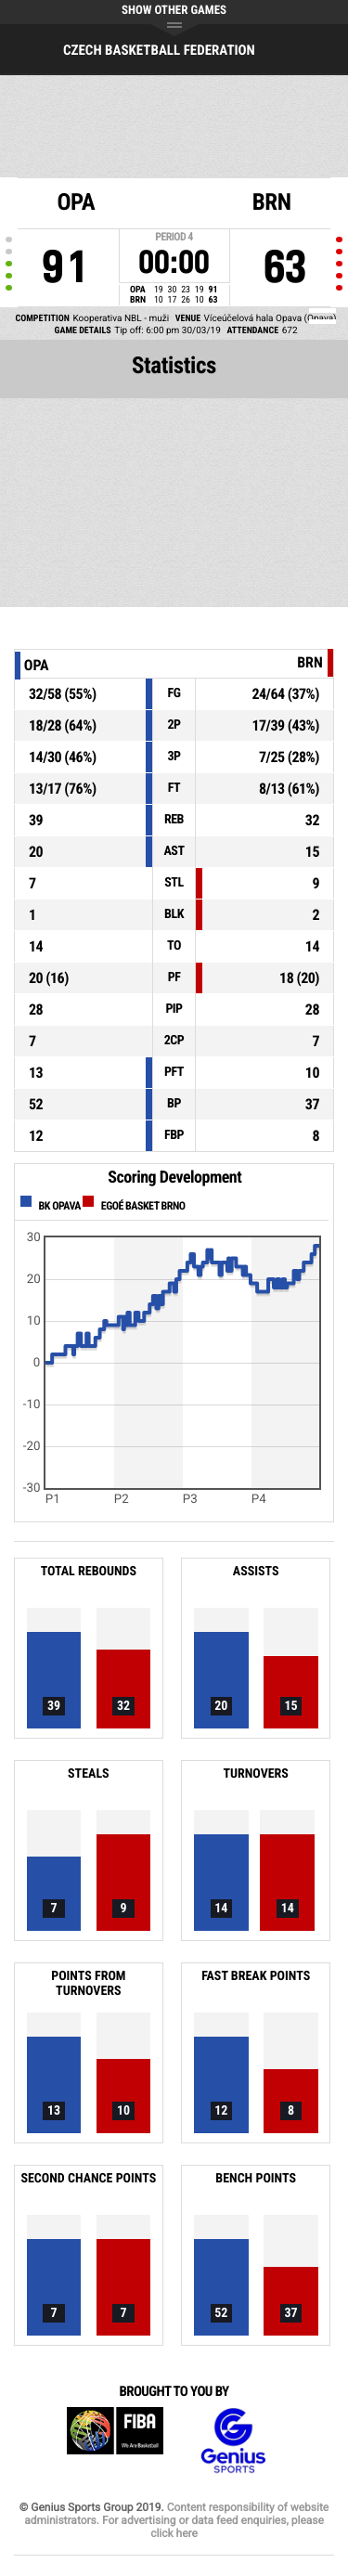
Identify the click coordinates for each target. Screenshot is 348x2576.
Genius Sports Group (233, 2441)
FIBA (115, 2441)
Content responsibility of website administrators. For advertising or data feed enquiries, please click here (176, 2520)
